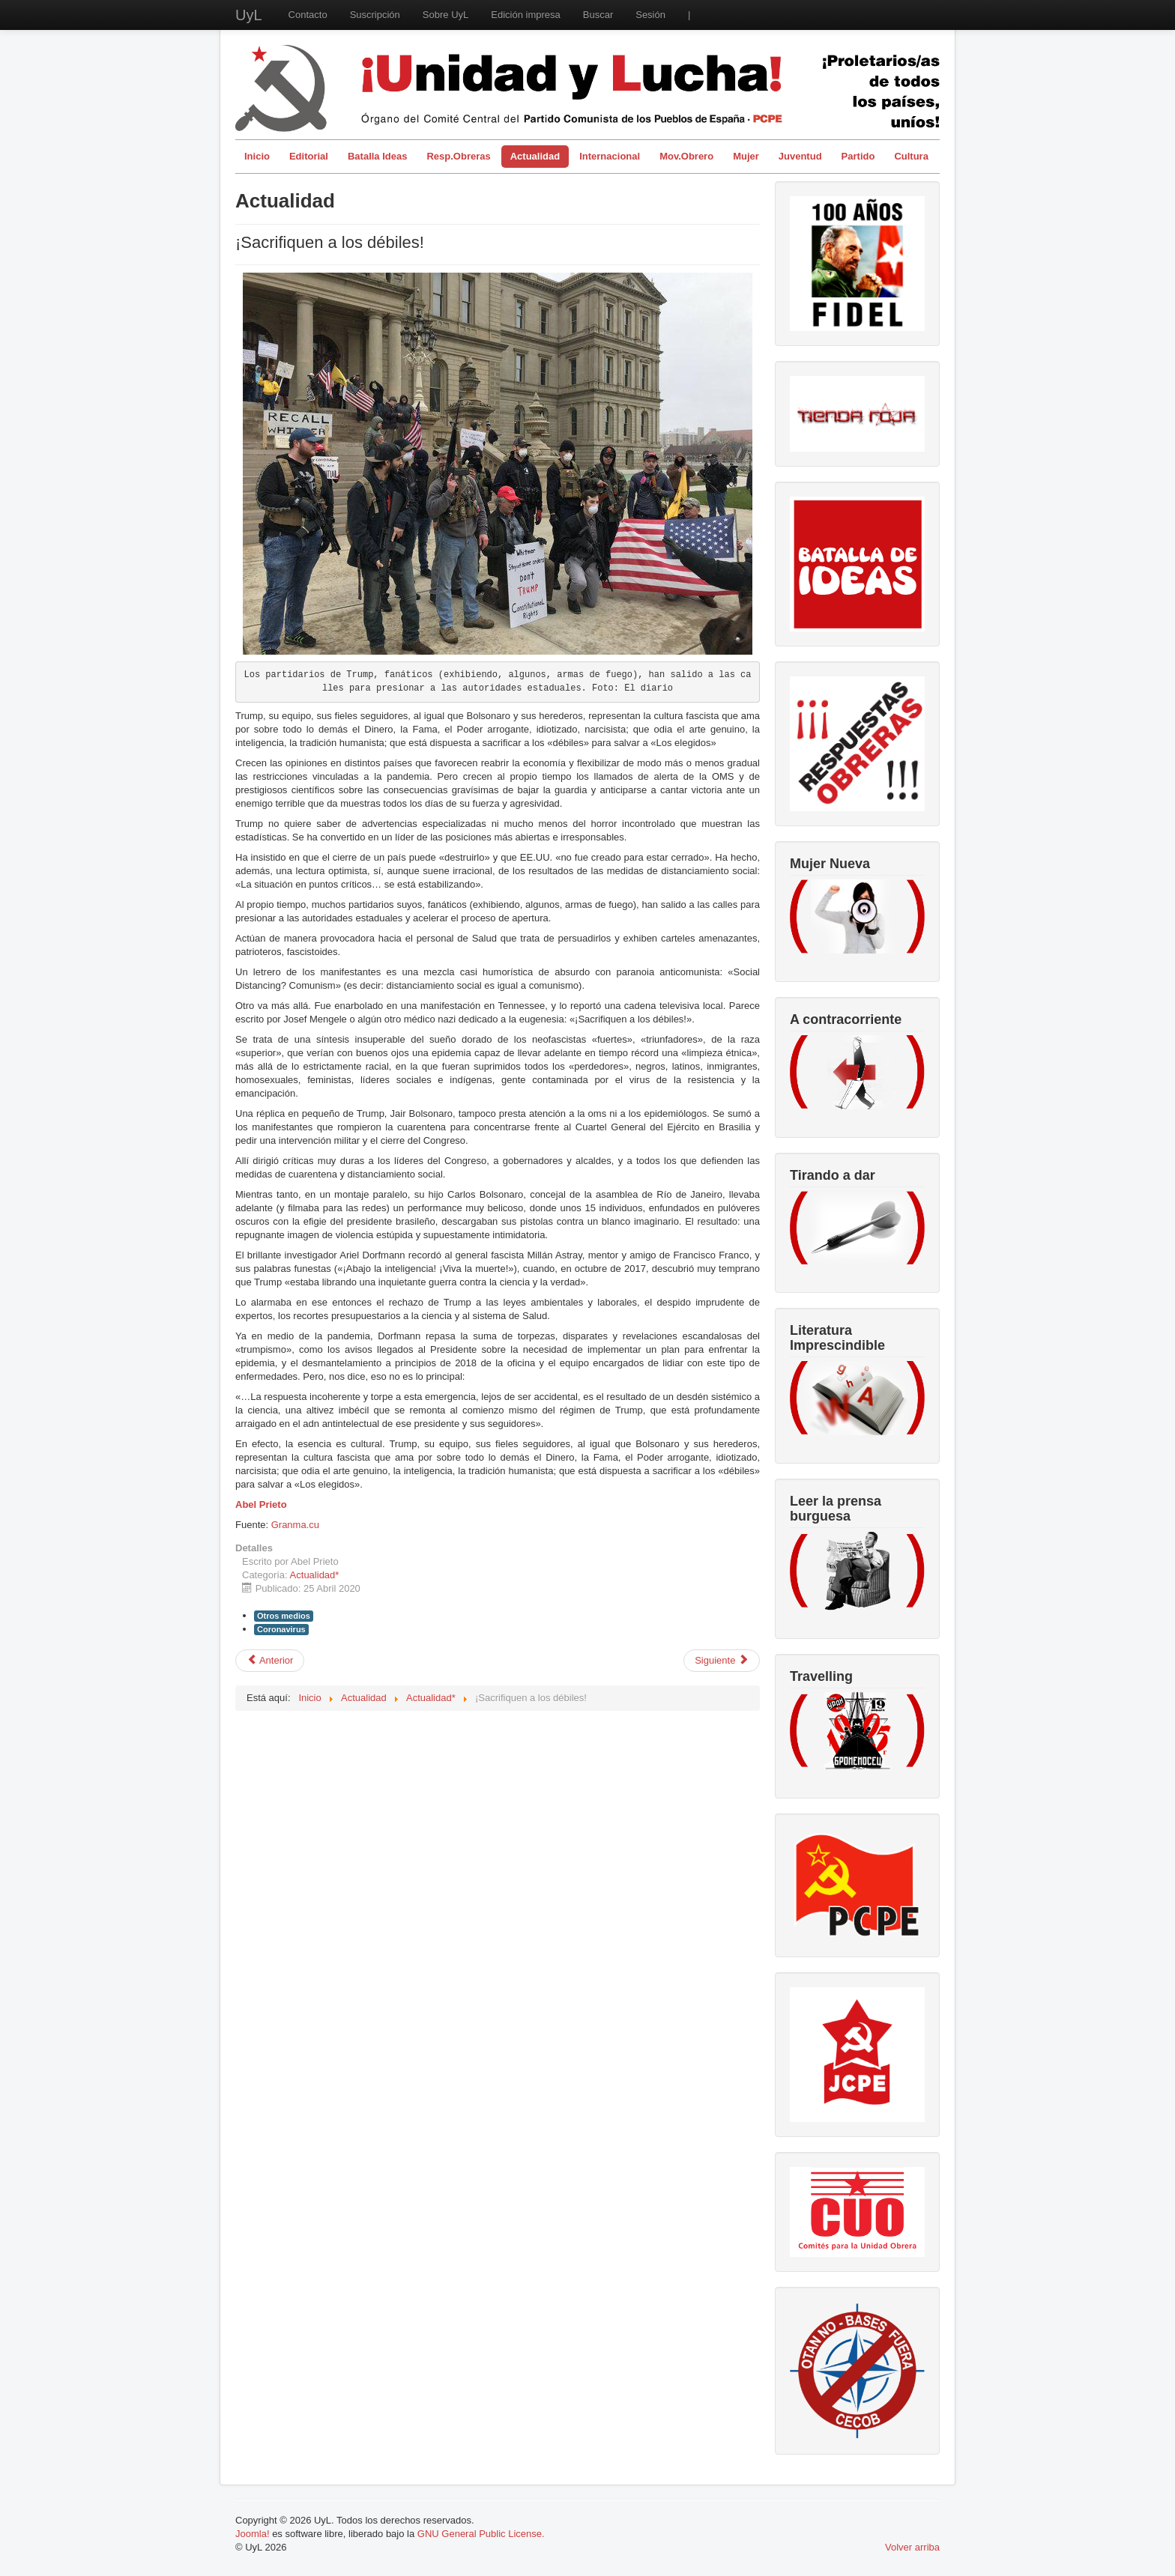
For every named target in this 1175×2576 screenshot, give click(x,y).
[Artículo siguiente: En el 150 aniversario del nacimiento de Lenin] (721, 1660)
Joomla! (252, 2533)
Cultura (911, 156)
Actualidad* (314, 1575)
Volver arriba (912, 2547)
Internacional (609, 156)
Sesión (650, 14)
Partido (858, 156)
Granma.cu (295, 1524)
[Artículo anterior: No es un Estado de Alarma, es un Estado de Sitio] (269, 1660)
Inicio (257, 156)
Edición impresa (526, 14)
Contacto (308, 14)
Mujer (746, 156)
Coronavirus (281, 1629)
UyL (248, 15)
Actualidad (535, 156)
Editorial (308, 156)
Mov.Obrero (686, 156)
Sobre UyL (445, 14)
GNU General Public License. (481, 2533)
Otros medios (283, 1615)
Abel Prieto (261, 1504)
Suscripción (375, 14)
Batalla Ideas (378, 156)
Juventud (800, 156)
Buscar (598, 14)
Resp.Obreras (458, 156)
